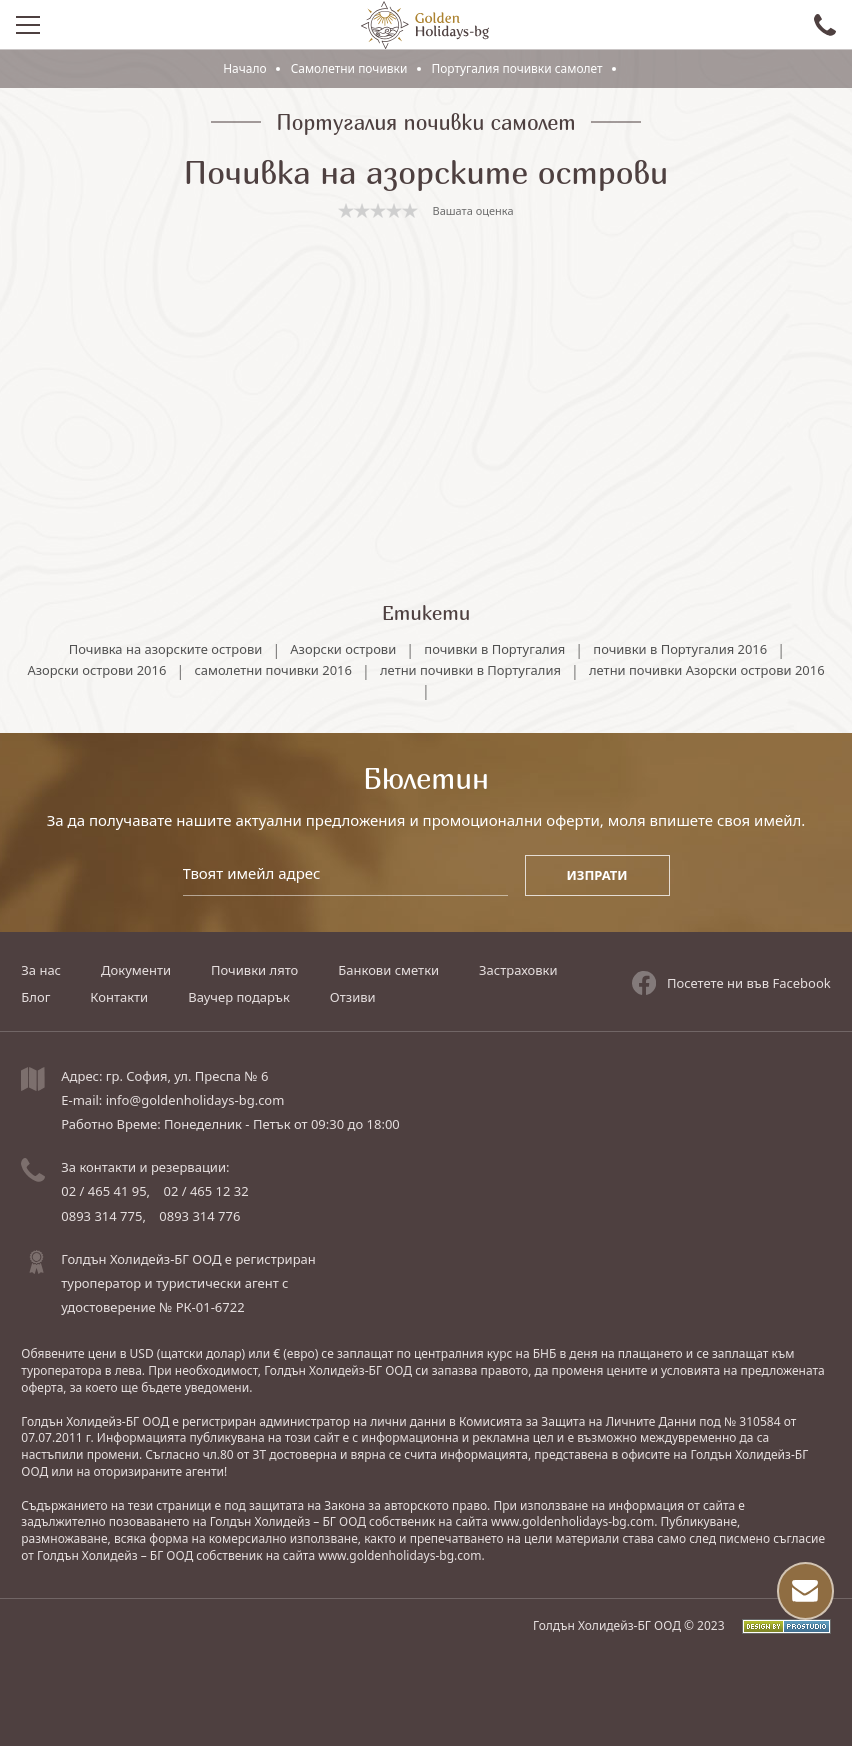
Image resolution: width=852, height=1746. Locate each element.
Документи (136, 971)
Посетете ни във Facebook (731, 983)
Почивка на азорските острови (165, 646)
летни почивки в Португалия (595, 667)
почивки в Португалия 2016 (681, 646)
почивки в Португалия (494, 646)
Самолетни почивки (350, 68)
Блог (35, 997)
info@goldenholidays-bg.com (195, 1100)
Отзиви (353, 997)
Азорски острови (343, 646)
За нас (41, 971)
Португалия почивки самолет (517, 68)
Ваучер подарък (239, 997)
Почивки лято (254, 971)
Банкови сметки (388, 971)
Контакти (119, 997)
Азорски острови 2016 (219, 667)
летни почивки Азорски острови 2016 (418, 688)
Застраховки (518, 971)
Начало (245, 68)
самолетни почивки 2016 (397, 667)
